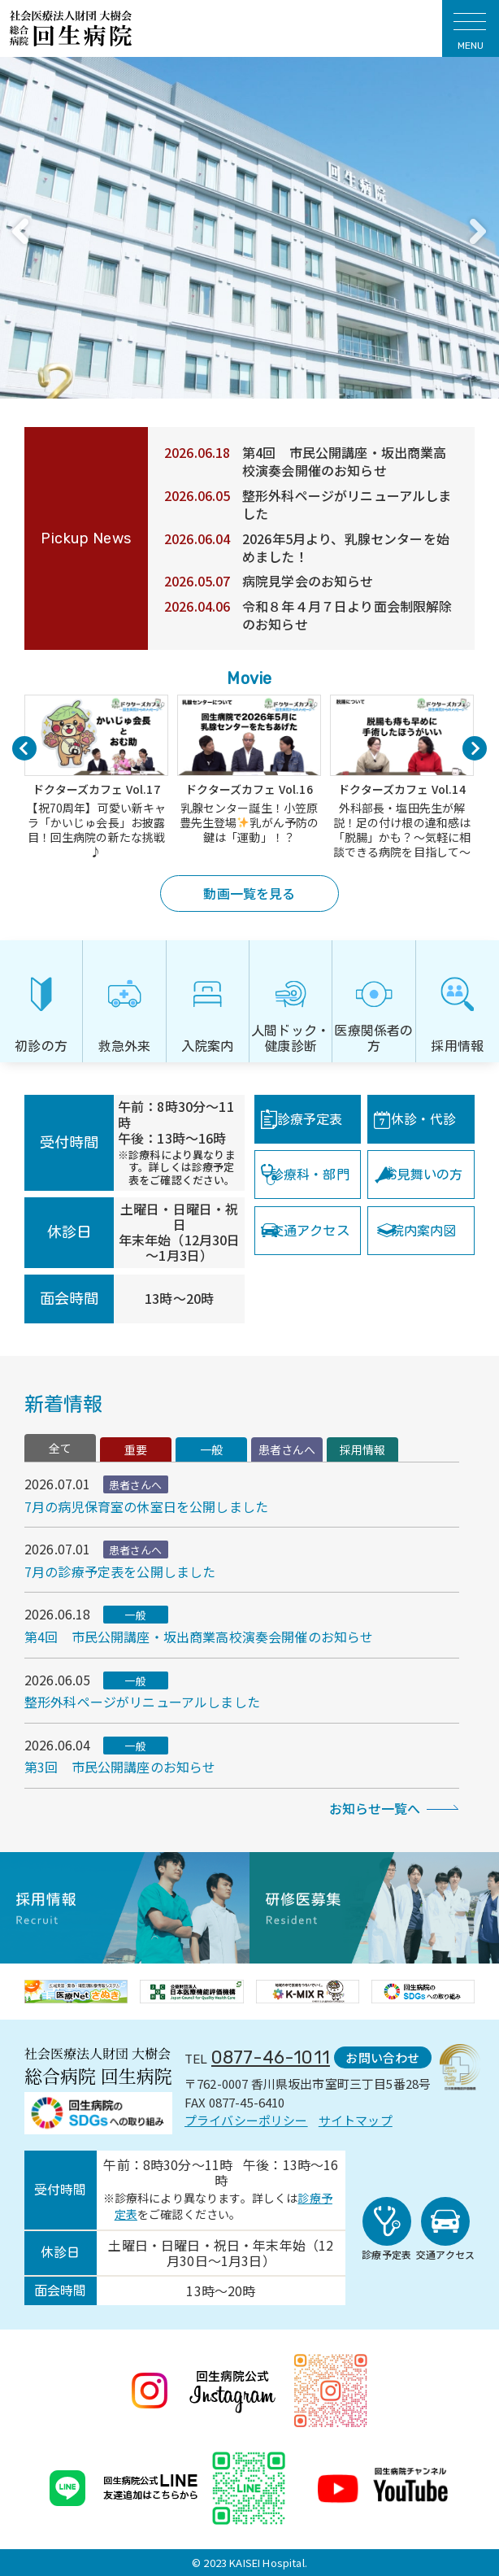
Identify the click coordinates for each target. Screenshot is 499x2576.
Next (476, 231)
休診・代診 (424, 1119)
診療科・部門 (310, 1174)
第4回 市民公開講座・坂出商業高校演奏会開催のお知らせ (344, 461)
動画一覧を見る (249, 893)
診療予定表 (310, 1119)
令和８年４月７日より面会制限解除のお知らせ (347, 615)
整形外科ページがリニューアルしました (347, 504)
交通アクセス (310, 1230)
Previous (19, 231)
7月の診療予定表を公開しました (119, 1571)
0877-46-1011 (270, 2057)
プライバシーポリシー (246, 2120)
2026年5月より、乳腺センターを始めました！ (345, 547)
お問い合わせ (382, 2057)
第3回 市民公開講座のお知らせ (119, 1766)
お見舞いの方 (423, 1174)
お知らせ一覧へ (375, 1808)
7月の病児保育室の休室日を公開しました (146, 1506)
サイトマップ (356, 2120)
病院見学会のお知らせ (308, 581)
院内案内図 (424, 1230)
